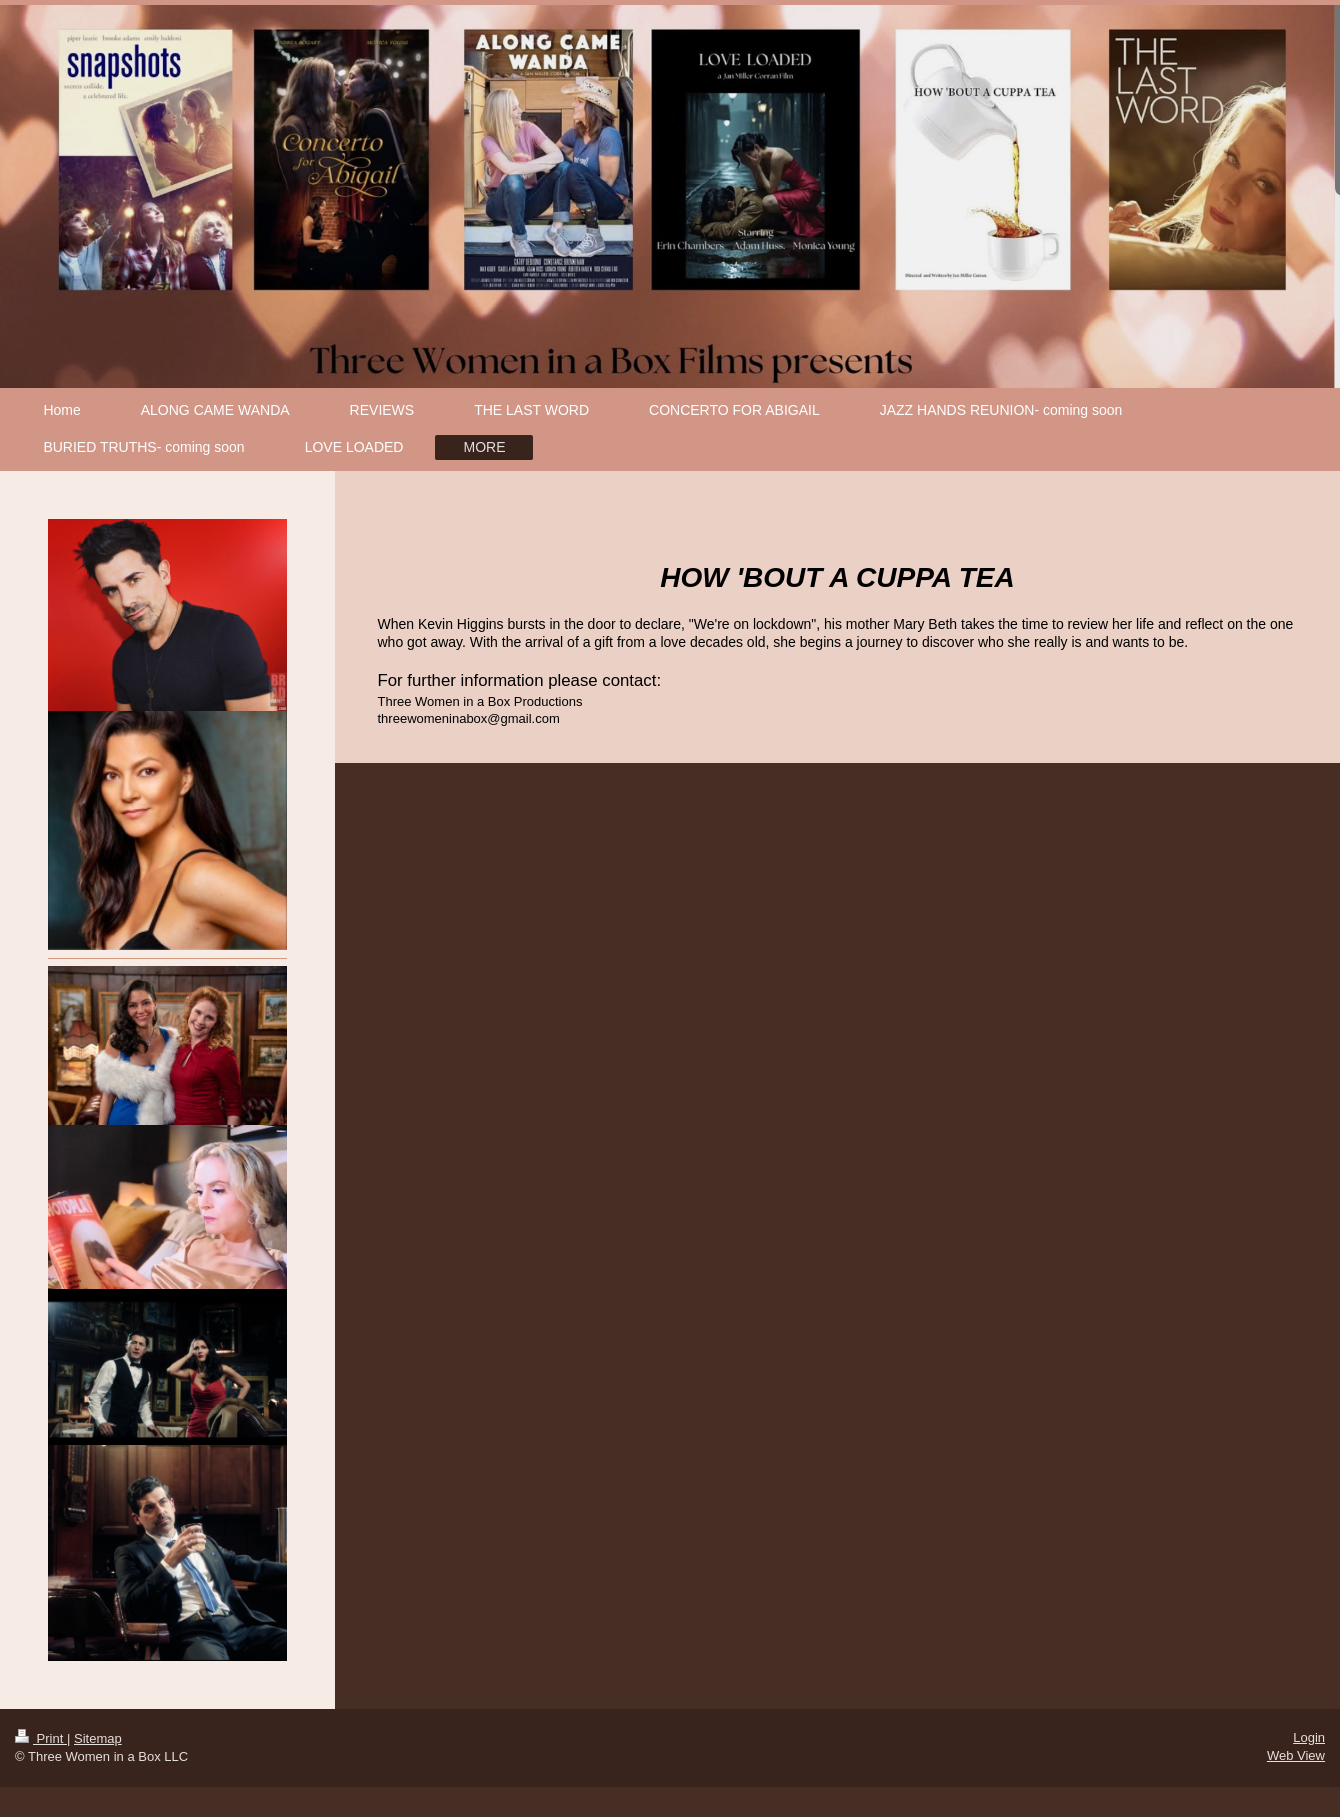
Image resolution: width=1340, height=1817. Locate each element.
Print (41, 1738)
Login (1309, 1737)
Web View (1296, 1755)
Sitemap (98, 1738)
